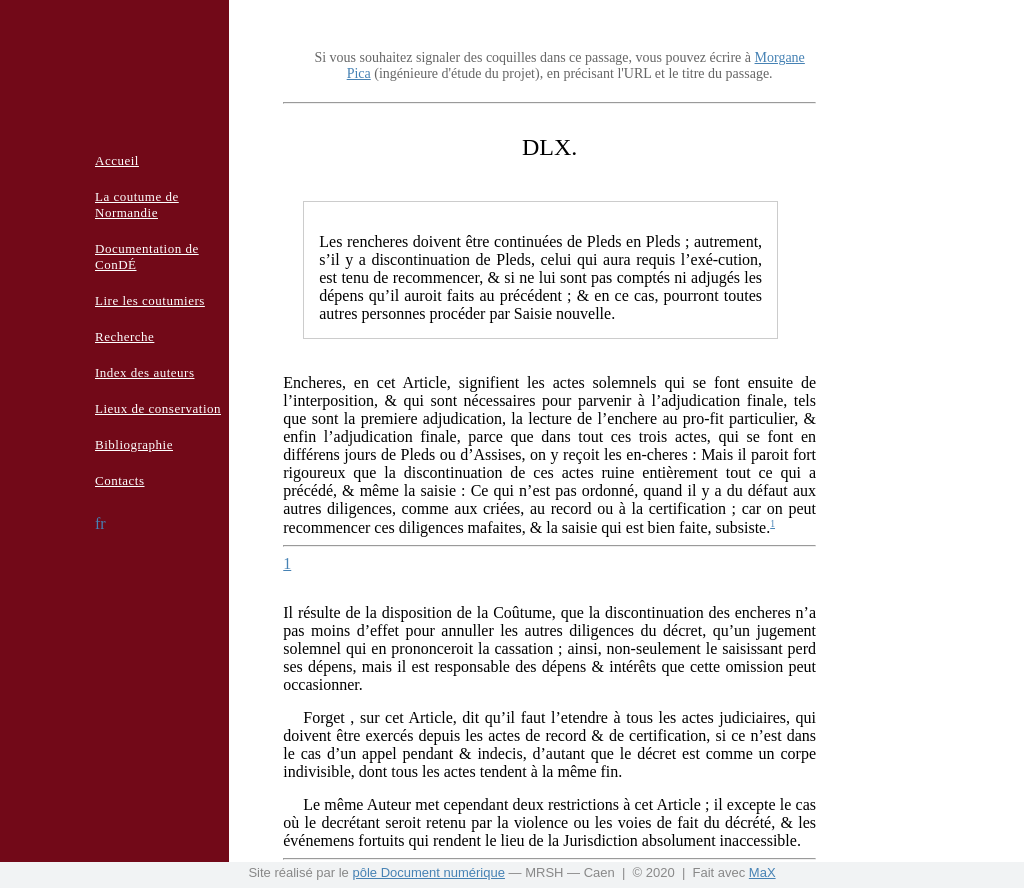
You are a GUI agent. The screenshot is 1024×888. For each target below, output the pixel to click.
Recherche (124, 336)
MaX (762, 872)
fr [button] (100, 523)
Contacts (120, 480)
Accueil (117, 160)
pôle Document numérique (428, 872)
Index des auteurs (144, 372)
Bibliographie (134, 444)
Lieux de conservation (158, 408)
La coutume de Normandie (137, 204)
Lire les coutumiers (150, 300)
